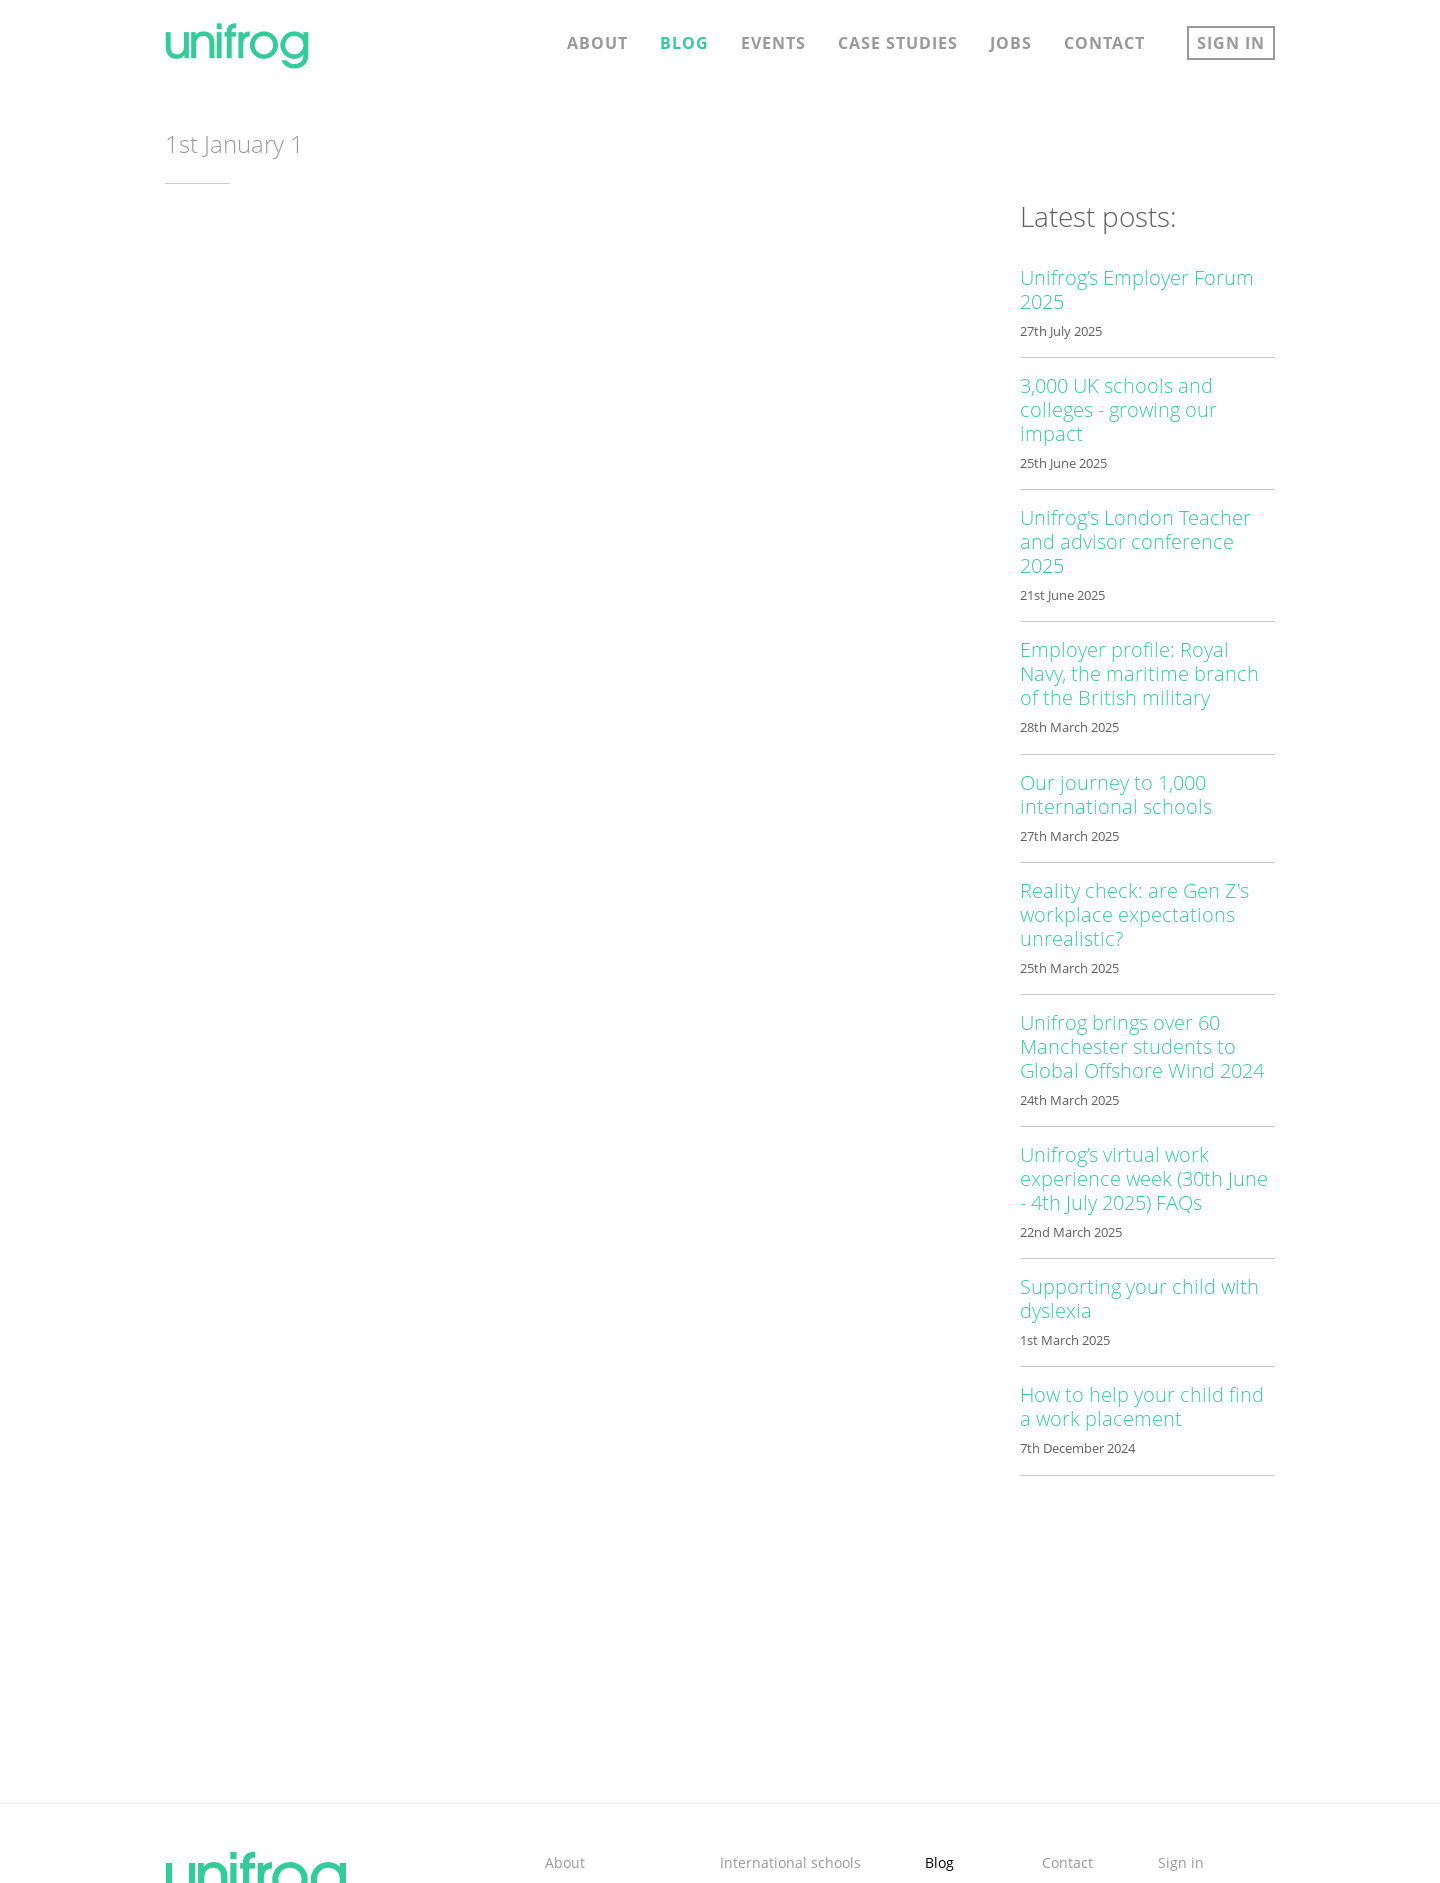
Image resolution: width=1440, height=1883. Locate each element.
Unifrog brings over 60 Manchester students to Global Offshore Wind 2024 (1142, 1046)
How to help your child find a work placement (1142, 1406)
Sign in (1231, 43)
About (597, 43)
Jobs (1011, 43)
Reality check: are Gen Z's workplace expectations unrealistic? (1134, 914)
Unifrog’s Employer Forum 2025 (1137, 289)
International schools (790, 1862)
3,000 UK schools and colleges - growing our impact (1118, 409)
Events (773, 43)
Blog (684, 43)
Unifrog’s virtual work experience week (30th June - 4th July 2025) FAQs (1144, 1178)
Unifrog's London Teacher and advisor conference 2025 (1135, 541)
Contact (1104, 43)
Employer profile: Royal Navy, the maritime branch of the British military (1139, 673)
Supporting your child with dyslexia (1139, 1298)
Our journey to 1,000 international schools (1116, 794)
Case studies (898, 43)
